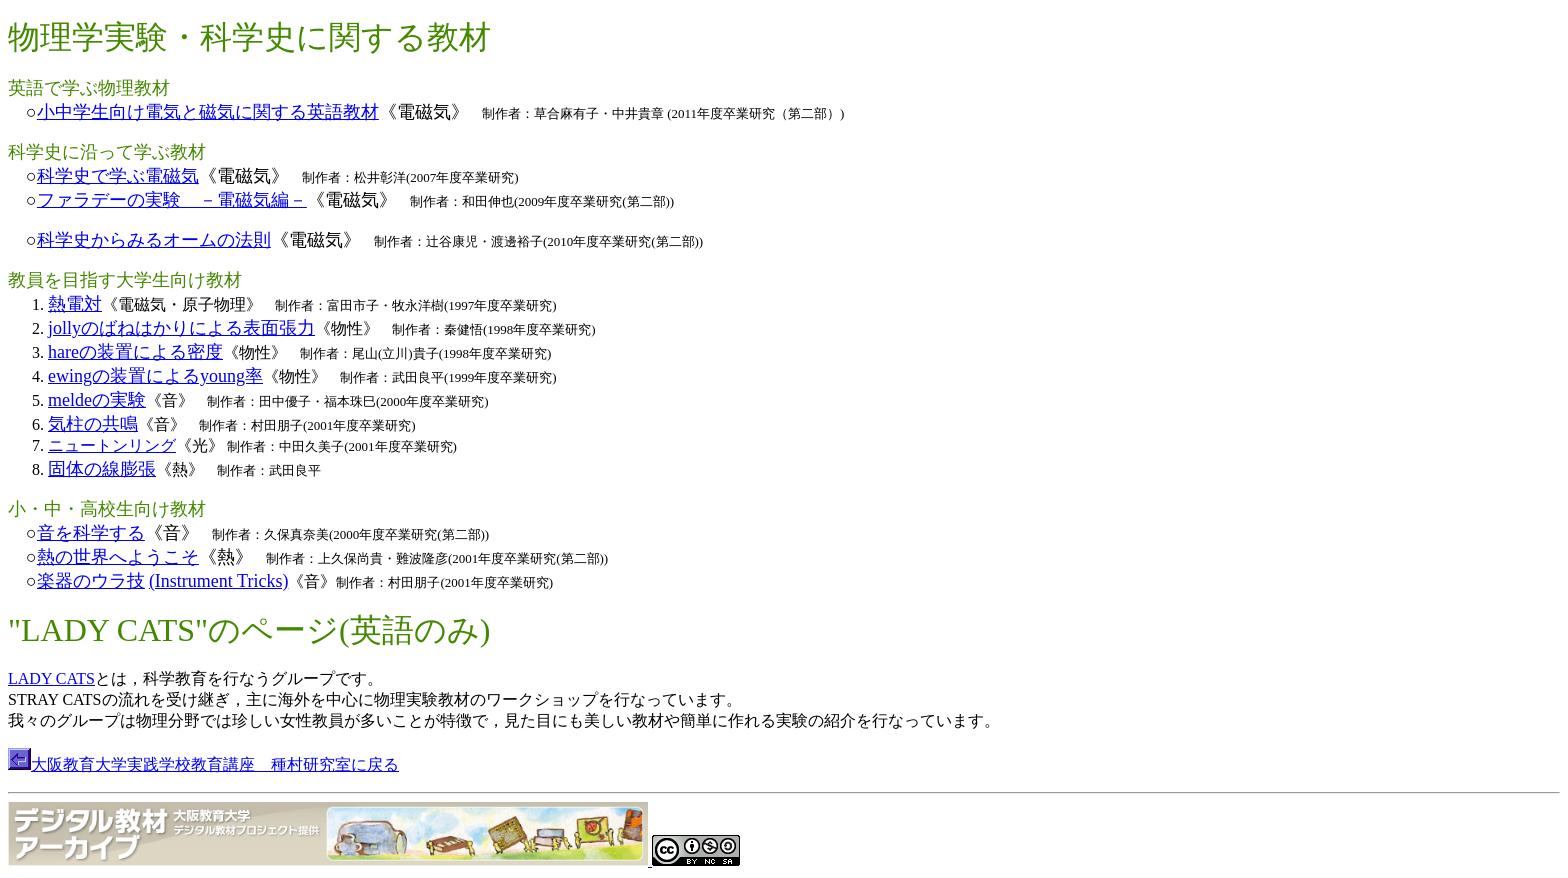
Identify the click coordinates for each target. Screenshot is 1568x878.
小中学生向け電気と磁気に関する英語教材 (208, 112)
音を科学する (91, 533)
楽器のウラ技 (91, 581)
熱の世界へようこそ (118, 557)
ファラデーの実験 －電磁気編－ (172, 200)
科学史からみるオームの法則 (154, 240)
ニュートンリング (112, 445)
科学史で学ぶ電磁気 (118, 176)
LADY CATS (51, 678)
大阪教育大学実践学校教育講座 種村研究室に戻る (215, 764)
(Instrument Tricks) (219, 581)
